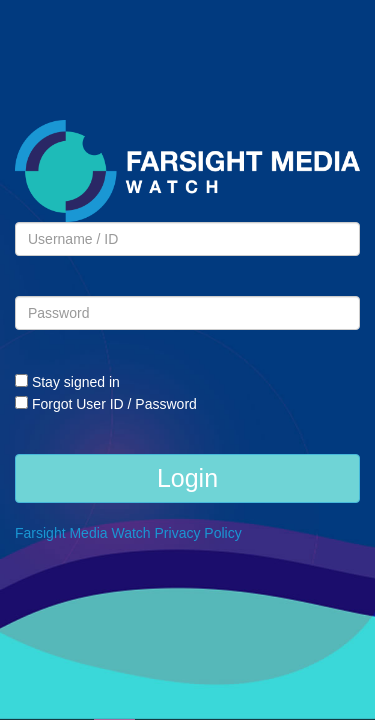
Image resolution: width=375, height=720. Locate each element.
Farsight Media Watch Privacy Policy (128, 533)
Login (187, 478)
